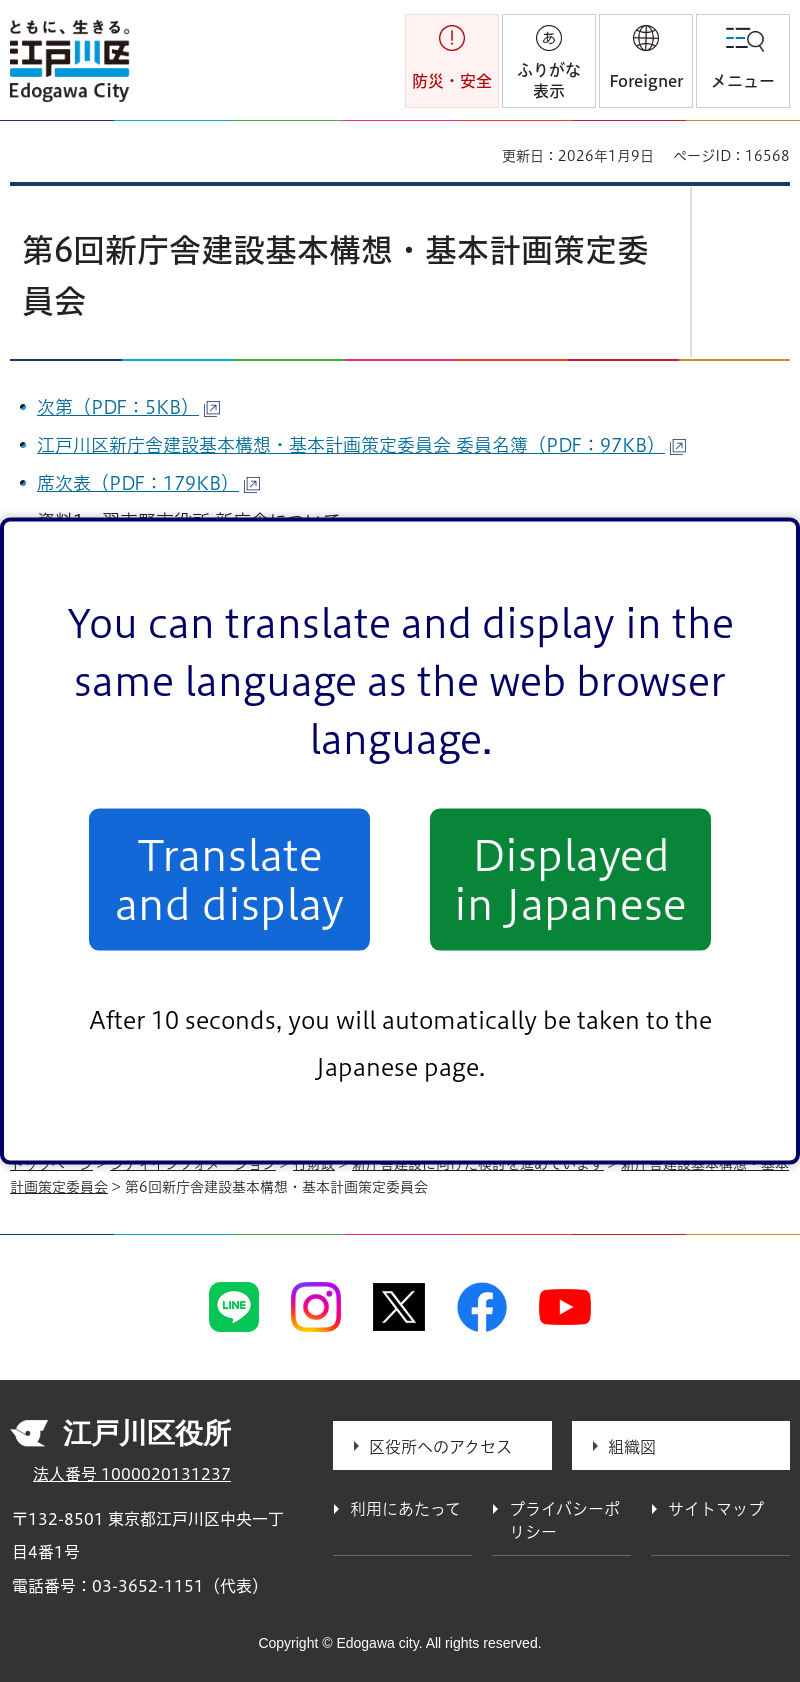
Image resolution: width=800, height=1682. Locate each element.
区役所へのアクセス (440, 1447)
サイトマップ (716, 1509)
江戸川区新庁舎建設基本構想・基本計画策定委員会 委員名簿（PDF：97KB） (361, 445)
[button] (646, 61)
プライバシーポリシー (564, 1520)
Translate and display (229, 879)
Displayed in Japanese (570, 879)
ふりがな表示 (549, 80)
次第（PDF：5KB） (128, 407)
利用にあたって (405, 1509)
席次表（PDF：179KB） (148, 483)
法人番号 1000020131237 (132, 1474)
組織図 (632, 1447)
